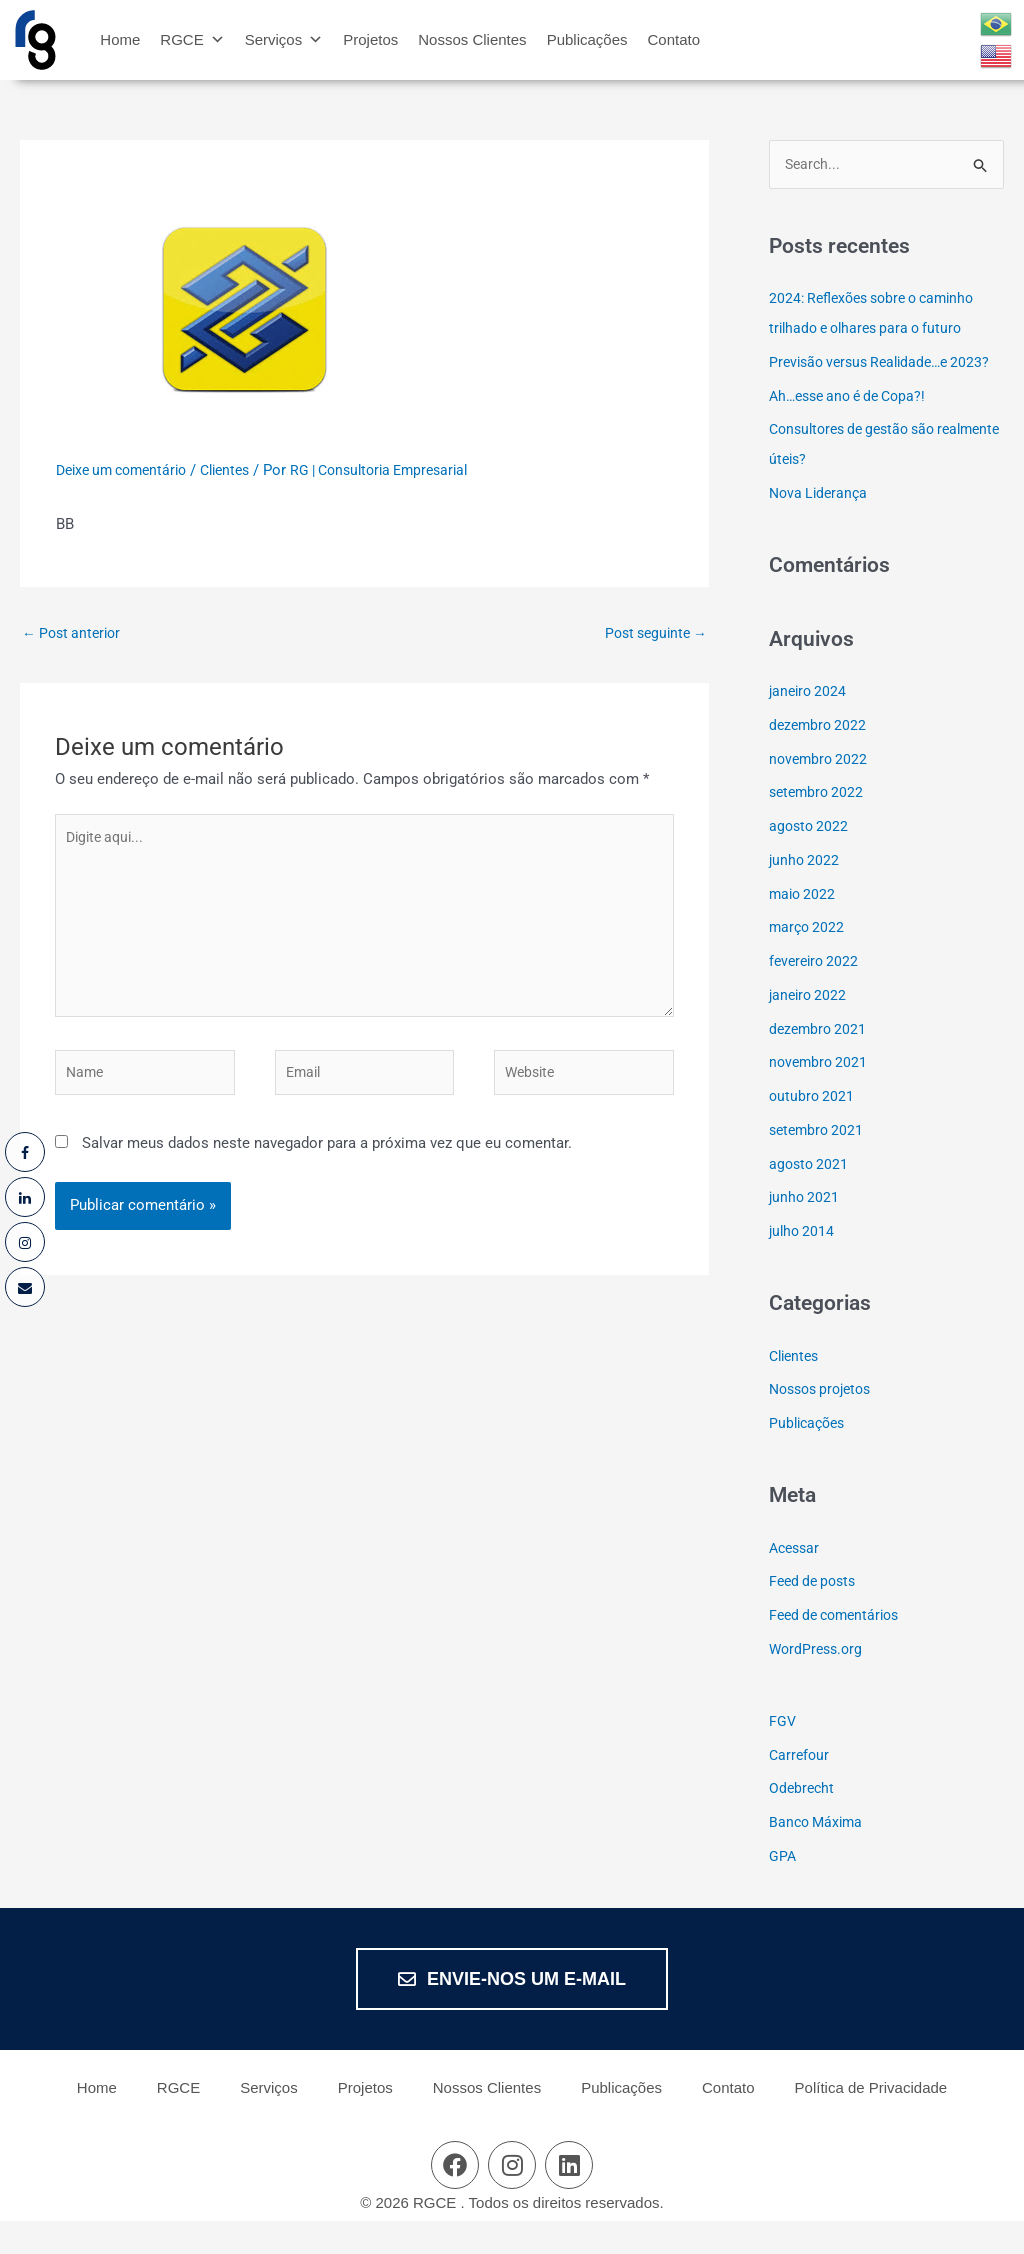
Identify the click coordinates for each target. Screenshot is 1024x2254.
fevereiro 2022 (816, 993)
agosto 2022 (810, 858)
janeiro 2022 (810, 1027)
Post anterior (75, 634)
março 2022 (808, 960)
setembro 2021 (819, 1162)
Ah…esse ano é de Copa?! (854, 428)
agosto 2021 (810, 1196)
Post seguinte (651, 634)
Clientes (240, 470)
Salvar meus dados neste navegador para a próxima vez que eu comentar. (327, 1170)
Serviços (284, 39)
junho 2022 (805, 892)
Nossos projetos (825, 1422)
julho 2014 (803, 1263)
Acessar (796, 1580)
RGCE (192, 39)
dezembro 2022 (820, 757)
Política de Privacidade (871, 2120)
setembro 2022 (819, 825)
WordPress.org (818, 1681)
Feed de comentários (839, 1647)
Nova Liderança (821, 525)
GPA (783, 1888)
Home (120, 39)
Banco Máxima (818, 1854)
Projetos (370, 39)
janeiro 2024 (810, 723)
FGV (783, 1753)
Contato (674, 39)
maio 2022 (804, 926)
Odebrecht (803, 1821)
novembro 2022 (820, 791)
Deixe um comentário (127, 470)
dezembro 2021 (820, 1061)
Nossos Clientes (472, 39)
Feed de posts (816, 1614)
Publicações (587, 39)
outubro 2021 (813, 1128)
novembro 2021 (820, 1095)
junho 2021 (805, 1230)
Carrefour (800, 1787)
